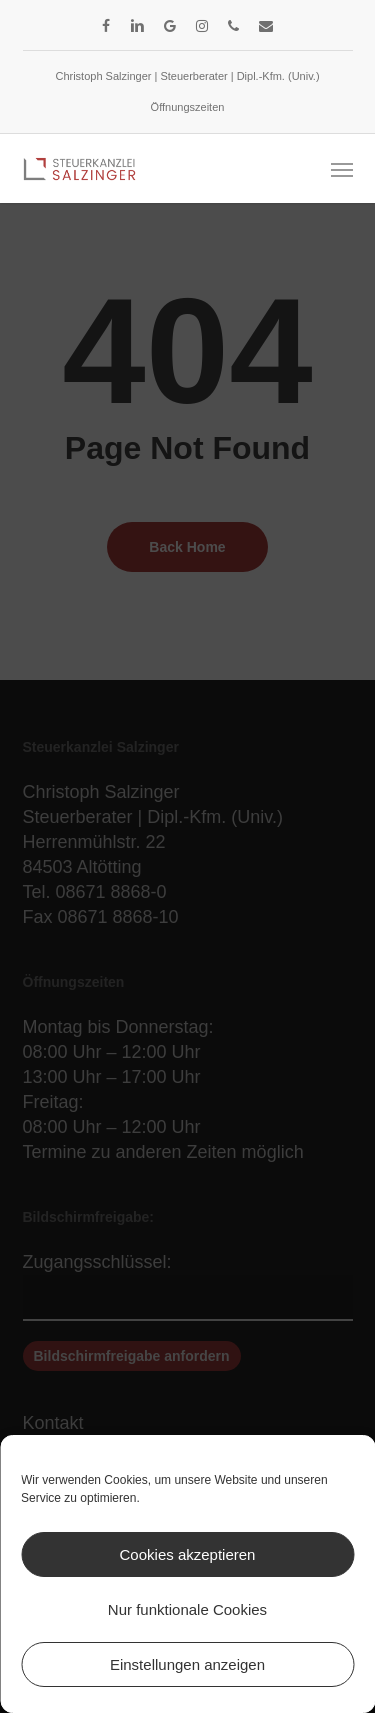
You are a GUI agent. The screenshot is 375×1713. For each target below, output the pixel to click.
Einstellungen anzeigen (187, 1664)
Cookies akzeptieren (188, 1554)
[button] (342, 169)
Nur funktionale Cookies (187, 1609)
